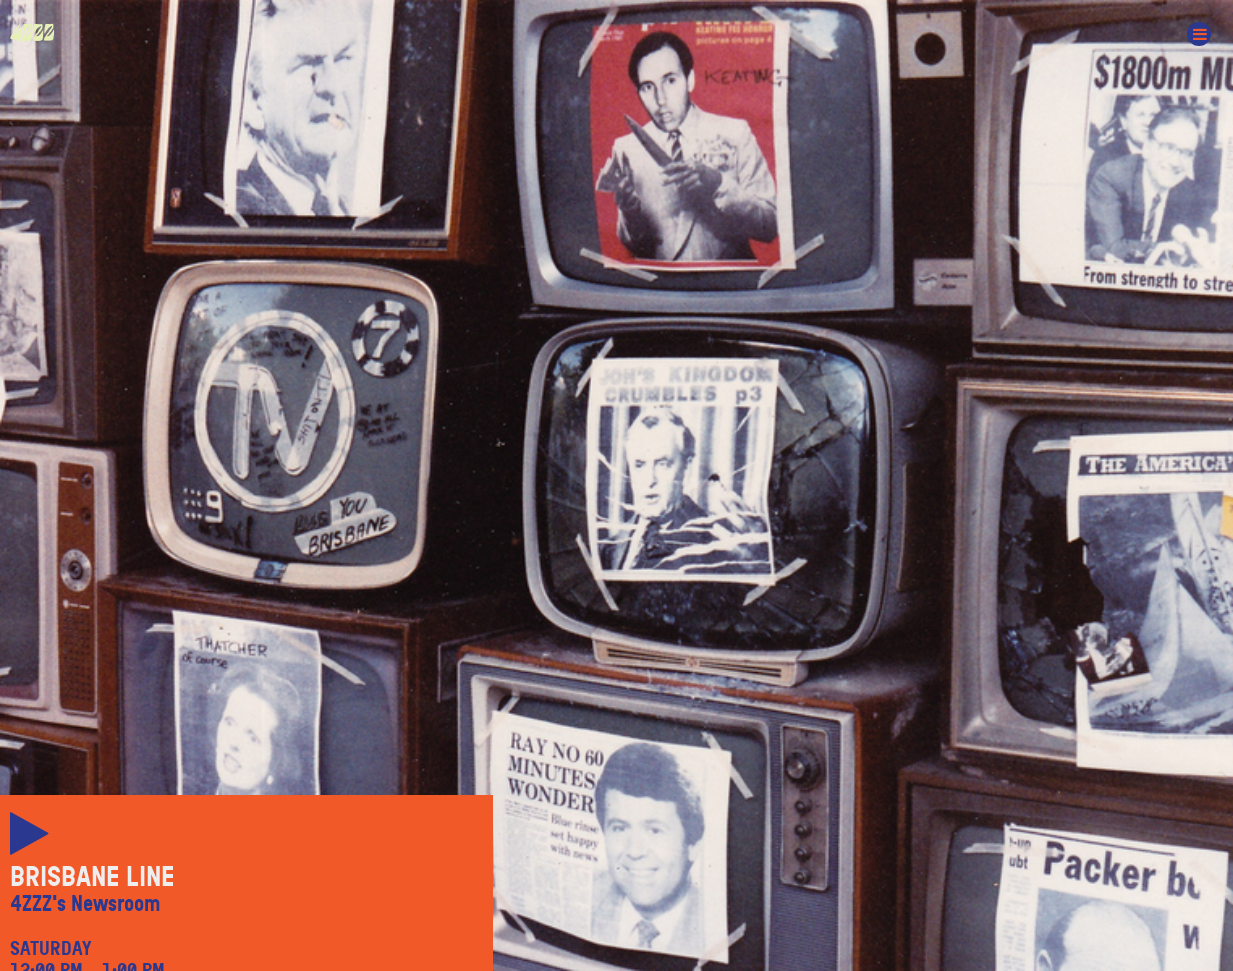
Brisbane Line (92, 877)
